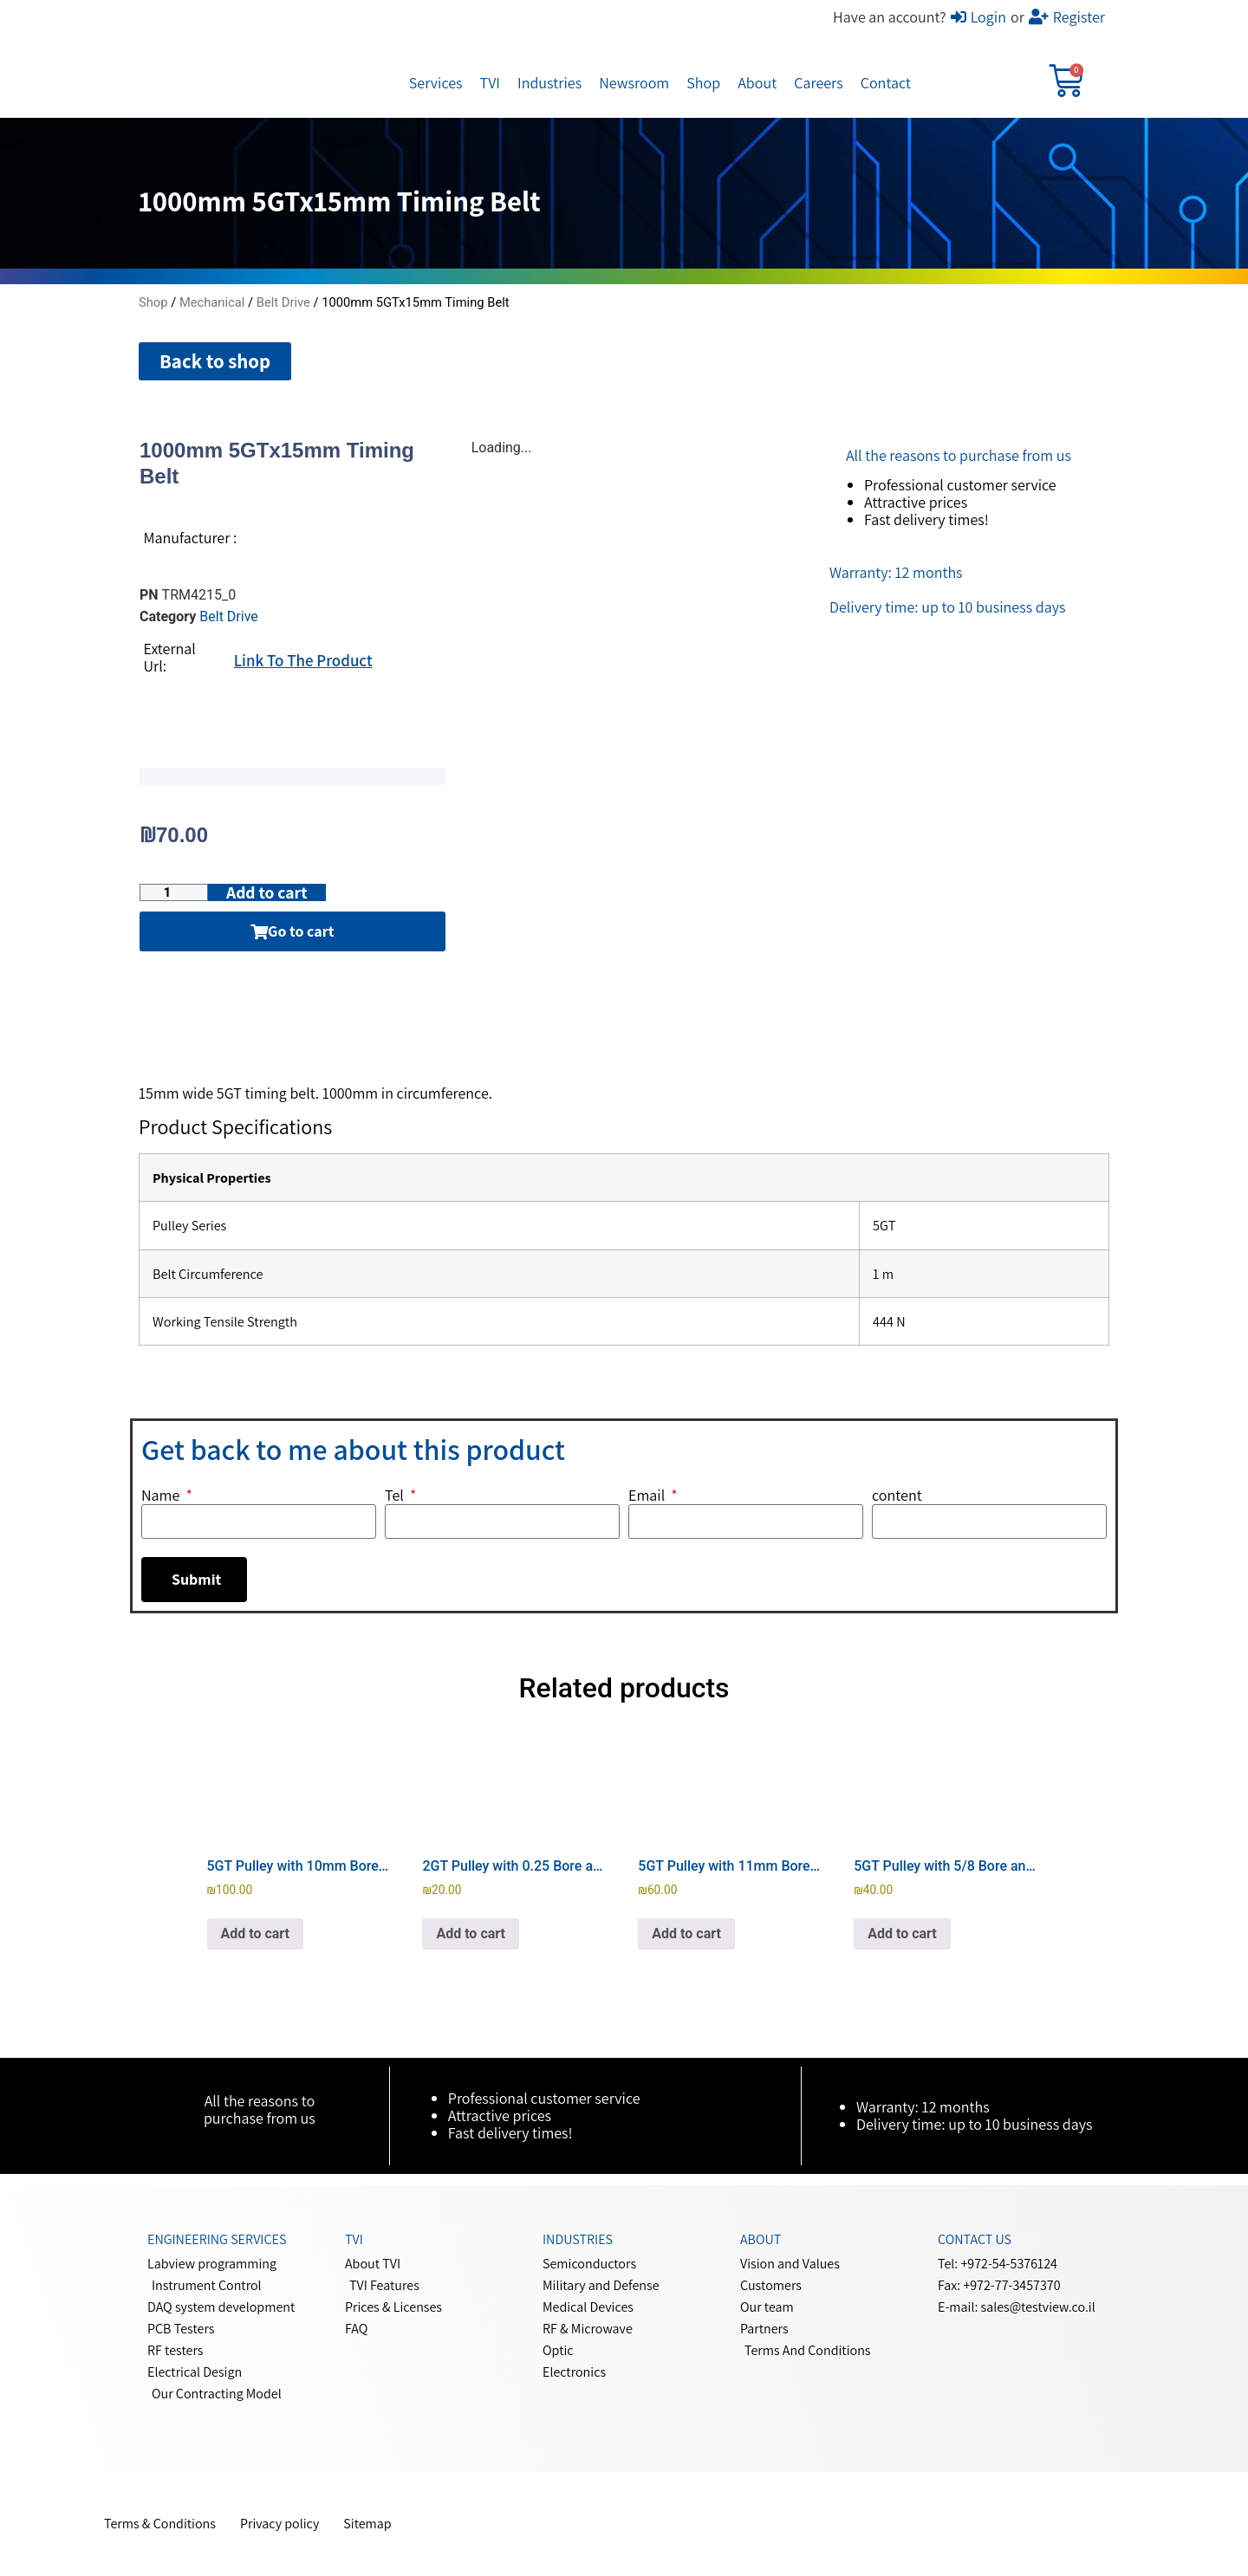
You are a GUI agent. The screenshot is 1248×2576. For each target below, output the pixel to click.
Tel (395, 1496)
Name (162, 1496)
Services (436, 83)
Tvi (354, 2240)
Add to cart (276, 893)
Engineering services (216, 2240)
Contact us (974, 2240)
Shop (703, 83)
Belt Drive (283, 302)
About (757, 83)
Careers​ (818, 83)
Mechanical (211, 302)
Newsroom (634, 83)
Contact (886, 83)
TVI (490, 83)
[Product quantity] (176, 893)
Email (648, 1496)
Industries (549, 83)
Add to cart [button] (255, 1934)
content (897, 1496)
